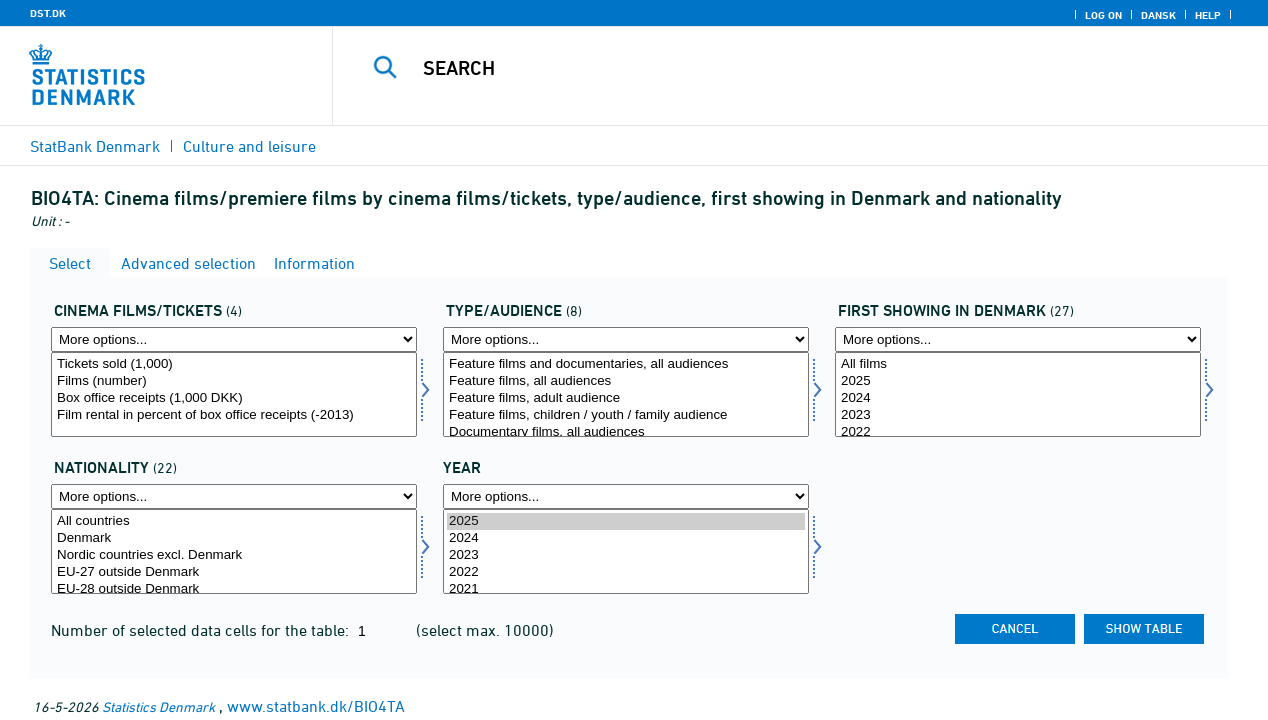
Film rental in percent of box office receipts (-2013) (234, 415)
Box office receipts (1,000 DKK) (234, 398)
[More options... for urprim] (1018, 339)
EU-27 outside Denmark (234, 572)
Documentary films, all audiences (626, 432)
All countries (234, 521)
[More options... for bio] (234, 339)
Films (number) (234, 381)
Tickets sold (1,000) (234, 364)
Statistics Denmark (158, 706)
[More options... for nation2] (234, 496)
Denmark (234, 538)
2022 (1018, 432)
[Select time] (626, 551)
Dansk (1158, 15)
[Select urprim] (1018, 394)
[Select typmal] (626, 394)
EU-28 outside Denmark (234, 589)
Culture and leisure (249, 146)
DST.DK (48, 13)
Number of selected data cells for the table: (202, 630)
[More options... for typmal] (626, 339)
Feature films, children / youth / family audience (626, 415)
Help (1208, 15)
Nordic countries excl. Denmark (234, 555)
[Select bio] (234, 394)
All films (1018, 364)
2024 (1018, 398)
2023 (1018, 415)
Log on (1103, 15)
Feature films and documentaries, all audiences (626, 364)
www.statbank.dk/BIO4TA (316, 706)
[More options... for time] (626, 496)
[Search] (784, 68)
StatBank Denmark (95, 146)
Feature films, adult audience (626, 398)
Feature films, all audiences (626, 381)
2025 (1018, 381)
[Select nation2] (234, 551)
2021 (626, 589)
